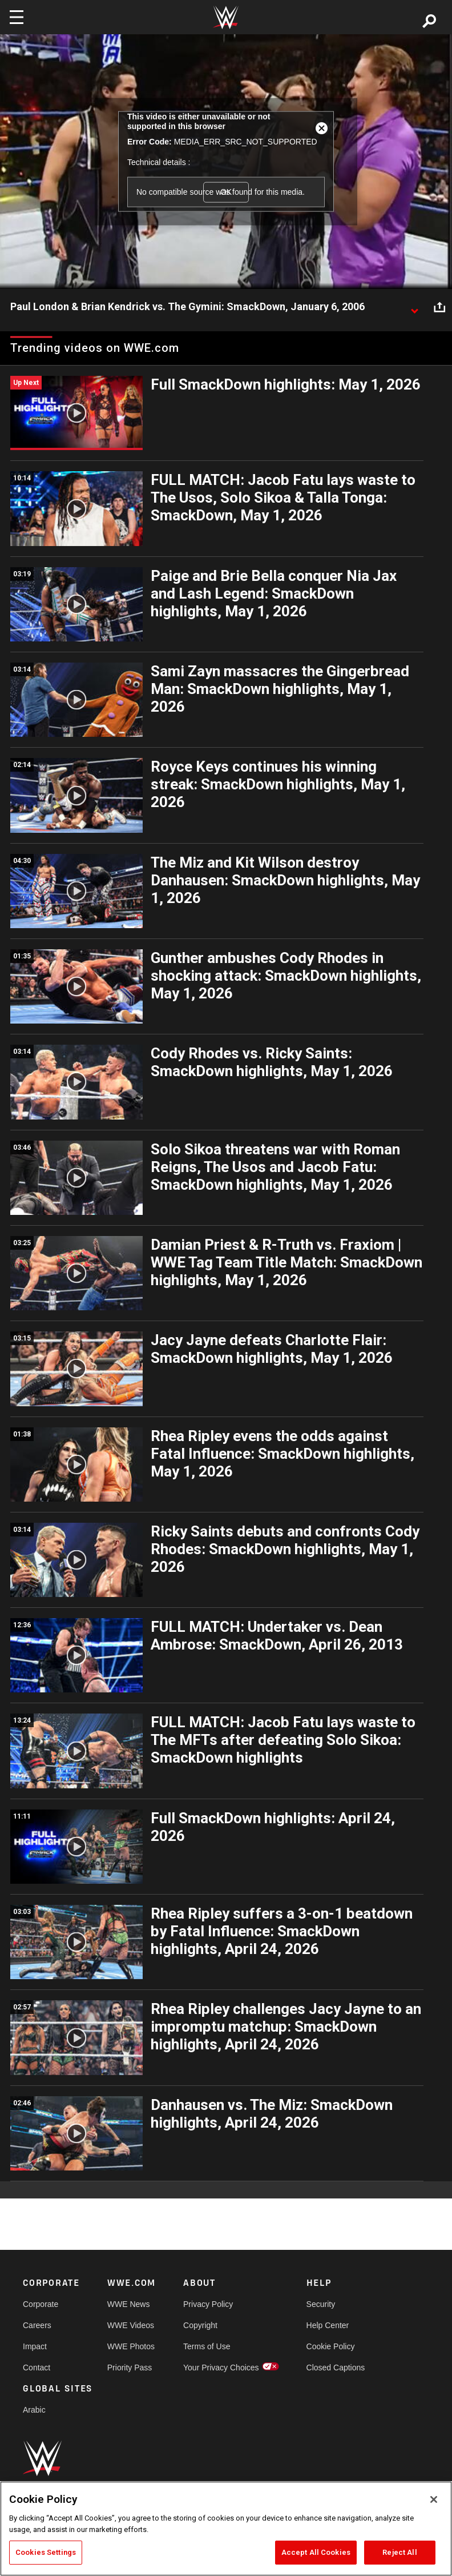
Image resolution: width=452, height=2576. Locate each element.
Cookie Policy (330, 2346)
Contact (36, 2367)
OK (226, 191)
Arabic (34, 2409)
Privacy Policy (208, 2304)
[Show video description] (414, 307)
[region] (226, 2528)
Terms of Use (206, 2346)
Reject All (399, 2552)
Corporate (40, 2304)
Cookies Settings (45, 2552)
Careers (37, 2325)
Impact (35, 2346)
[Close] (433, 2499)
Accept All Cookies (315, 2552)
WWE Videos (130, 2325)
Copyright (200, 2325)
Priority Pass (129, 2367)
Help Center (327, 2325)
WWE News (128, 2304)
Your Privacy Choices (221, 2367)
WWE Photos (131, 2346)
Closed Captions (335, 2367)
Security (321, 2304)
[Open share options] (439, 307)
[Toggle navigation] (16, 17)
